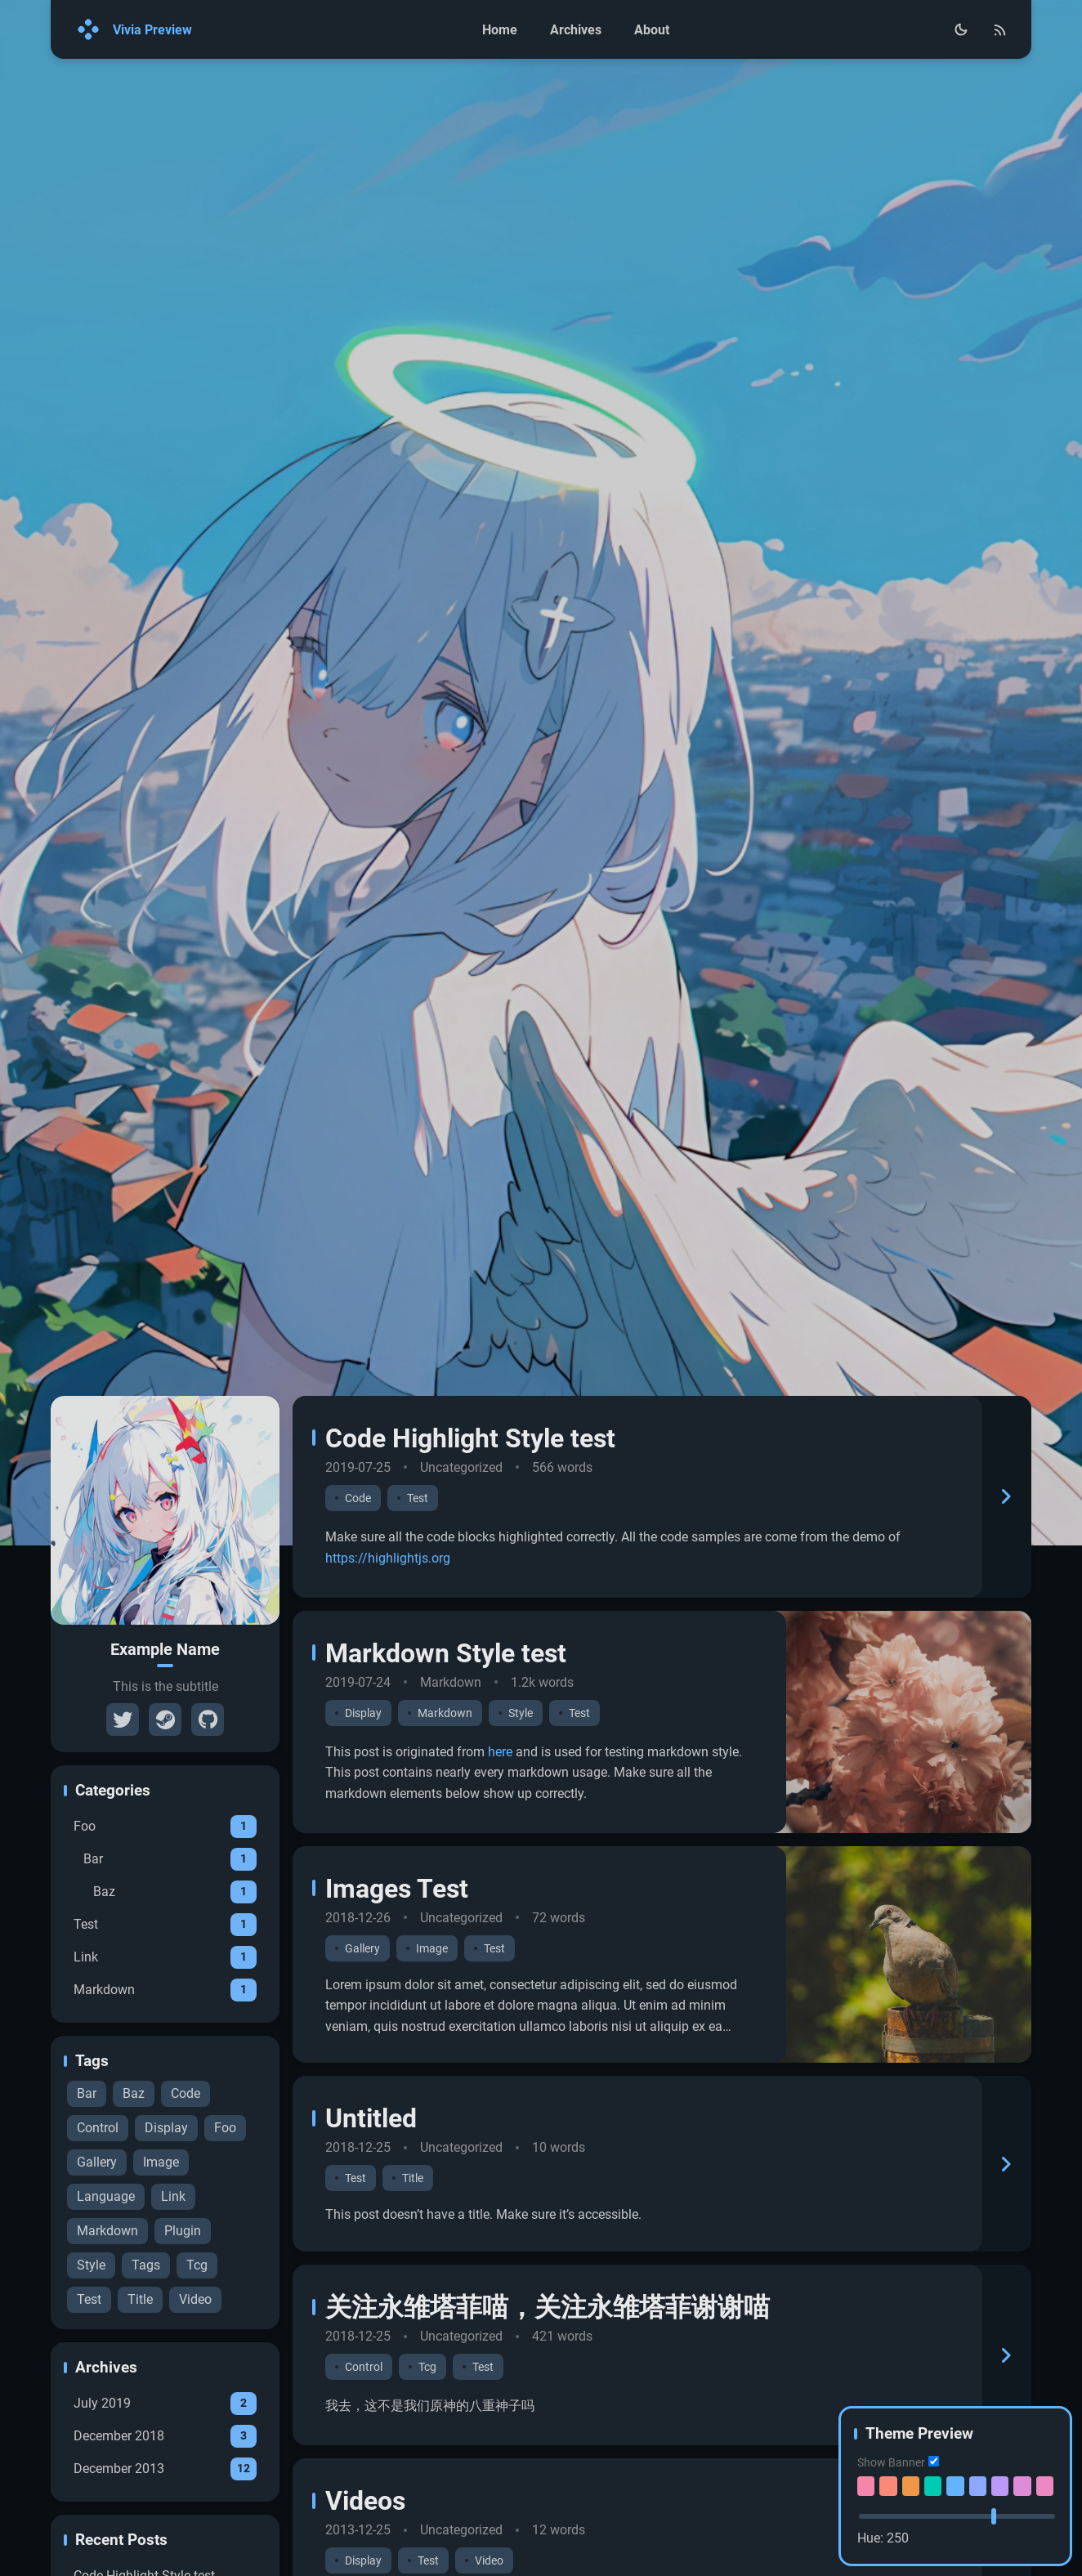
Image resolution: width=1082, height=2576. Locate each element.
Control (97, 2232)
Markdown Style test (445, 1757)
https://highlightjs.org (387, 1662)
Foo (165, 1930)
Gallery (97, 2266)
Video (195, 2404)
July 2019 (165, 2507)
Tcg (197, 2369)
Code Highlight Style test (470, 1542)
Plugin (182, 2335)
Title (140, 2404)
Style (91, 2369)
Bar (170, 1963)
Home (499, 30)
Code (185, 2198)
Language (106, 2301)
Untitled (371, 2222)
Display (166, 2232)
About (651, 30)
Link (165, 2061)
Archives (575, 30)
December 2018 (165, 2540)
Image (161, 2266)
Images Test (396, 1992)
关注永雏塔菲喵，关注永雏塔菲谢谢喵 (547, 2410)
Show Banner (891, 2463)
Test (165, 2028)
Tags (146, 2369)
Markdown (165, 2093)
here (500, 1855)
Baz (175, 1995)
